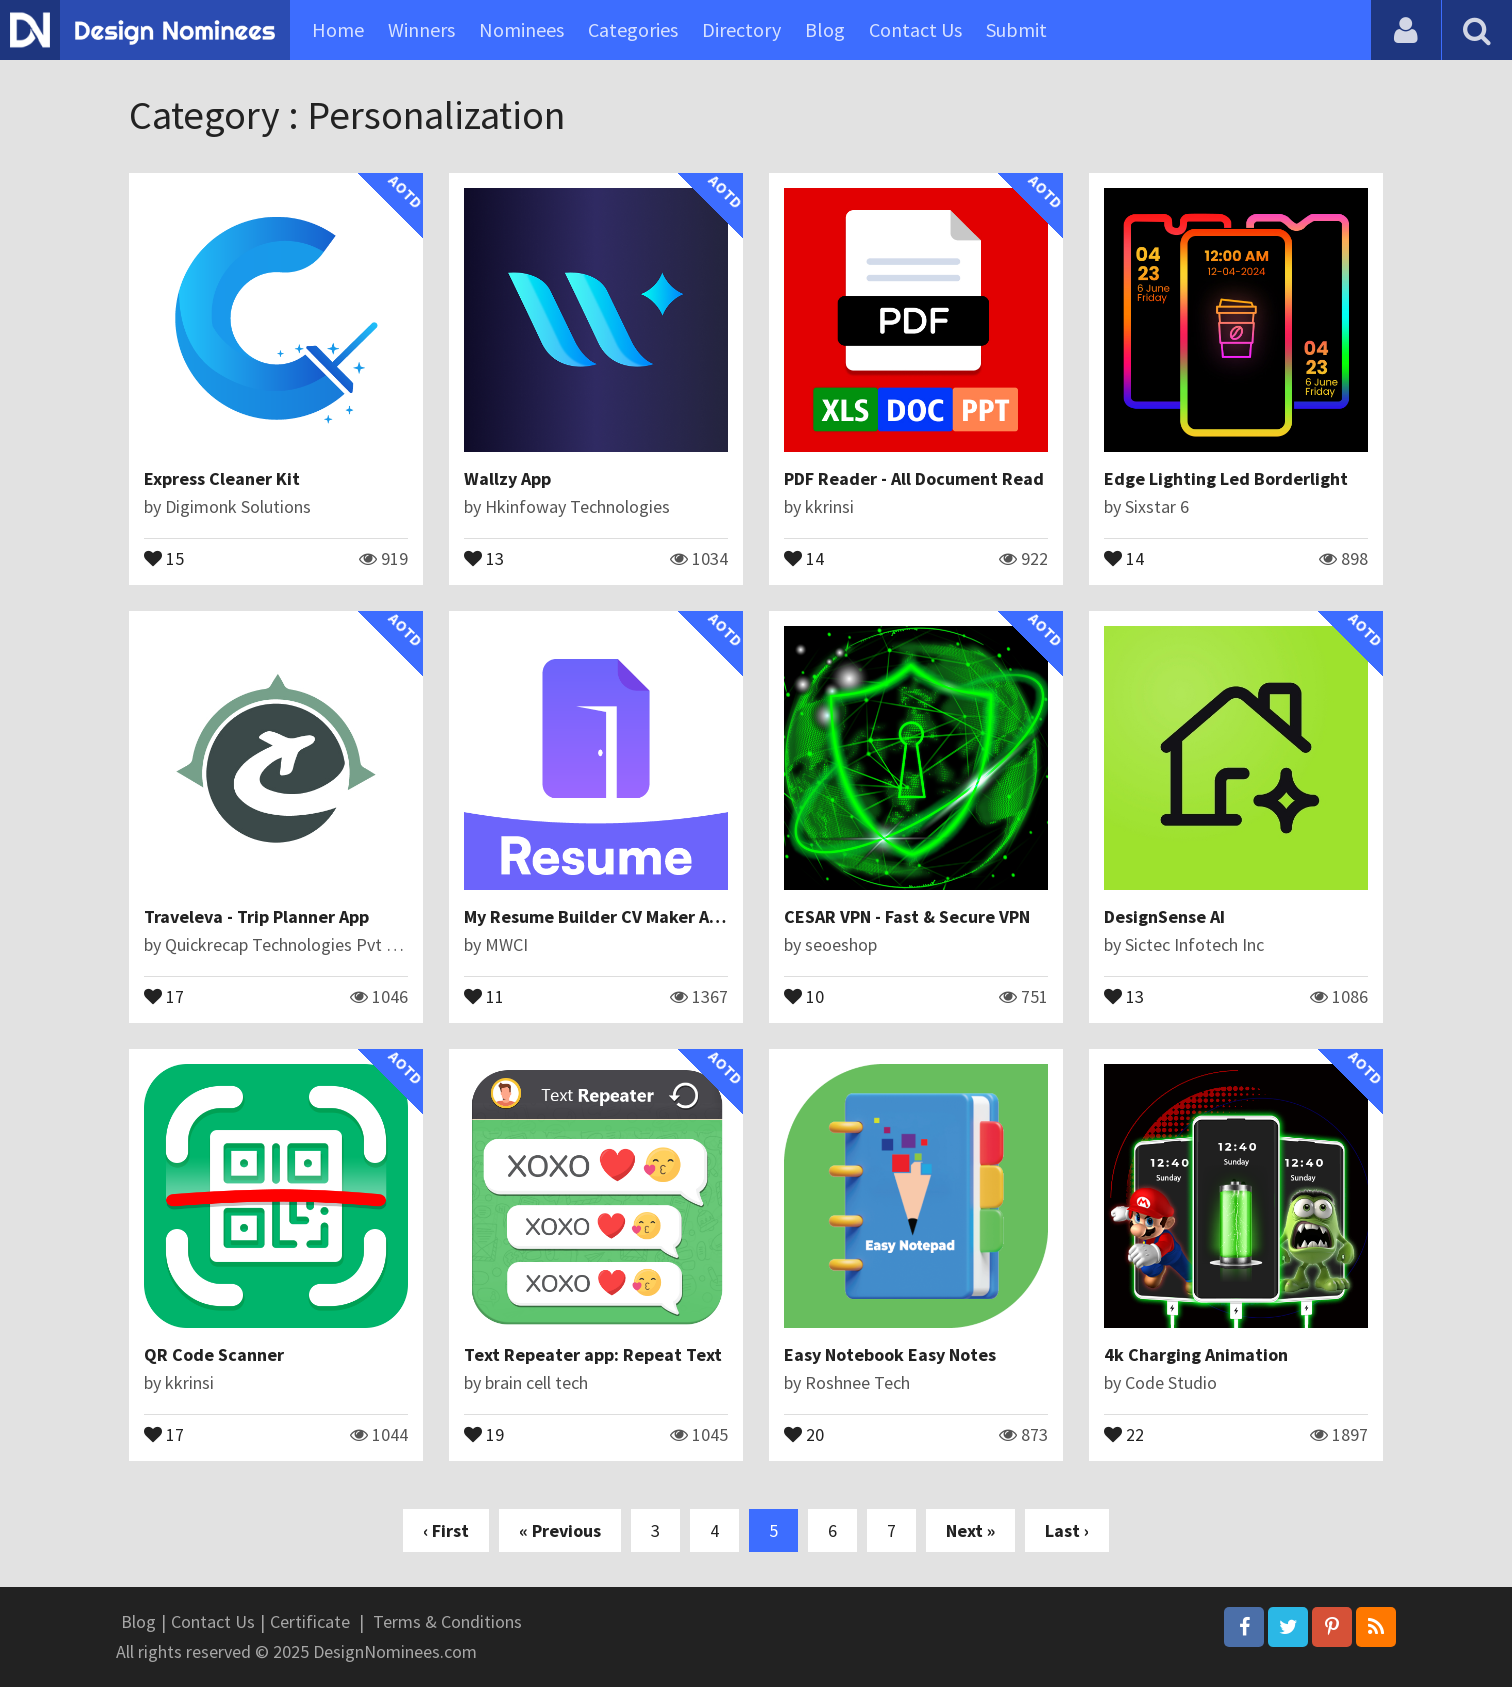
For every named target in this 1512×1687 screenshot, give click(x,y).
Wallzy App (507, 478)
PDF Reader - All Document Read (914, 478)
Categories (633, 29)
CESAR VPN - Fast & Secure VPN (907, 916)
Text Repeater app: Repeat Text (593, 1354)
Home (338, 29)
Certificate (310, 1621)
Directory (741, 29)
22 (1124, 1433)
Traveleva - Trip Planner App (256, 916)
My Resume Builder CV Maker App (596, 916)
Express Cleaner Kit (222, 478)
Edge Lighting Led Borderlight (1226, 478)
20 (804, 1433)
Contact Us (915, 29)
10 (804, 995)
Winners (421, 29)
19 (484, 1433)
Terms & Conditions (447, 1621)
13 (484, 557)
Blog (825, 29)
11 (484, 995)
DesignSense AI (1164, 916)
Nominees (521, 29)
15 (164, 557)
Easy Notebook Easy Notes (890, 1354)
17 (164, 995)
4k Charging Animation (1196, 1354)
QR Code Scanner (214, 1354)
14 (804, 557)
